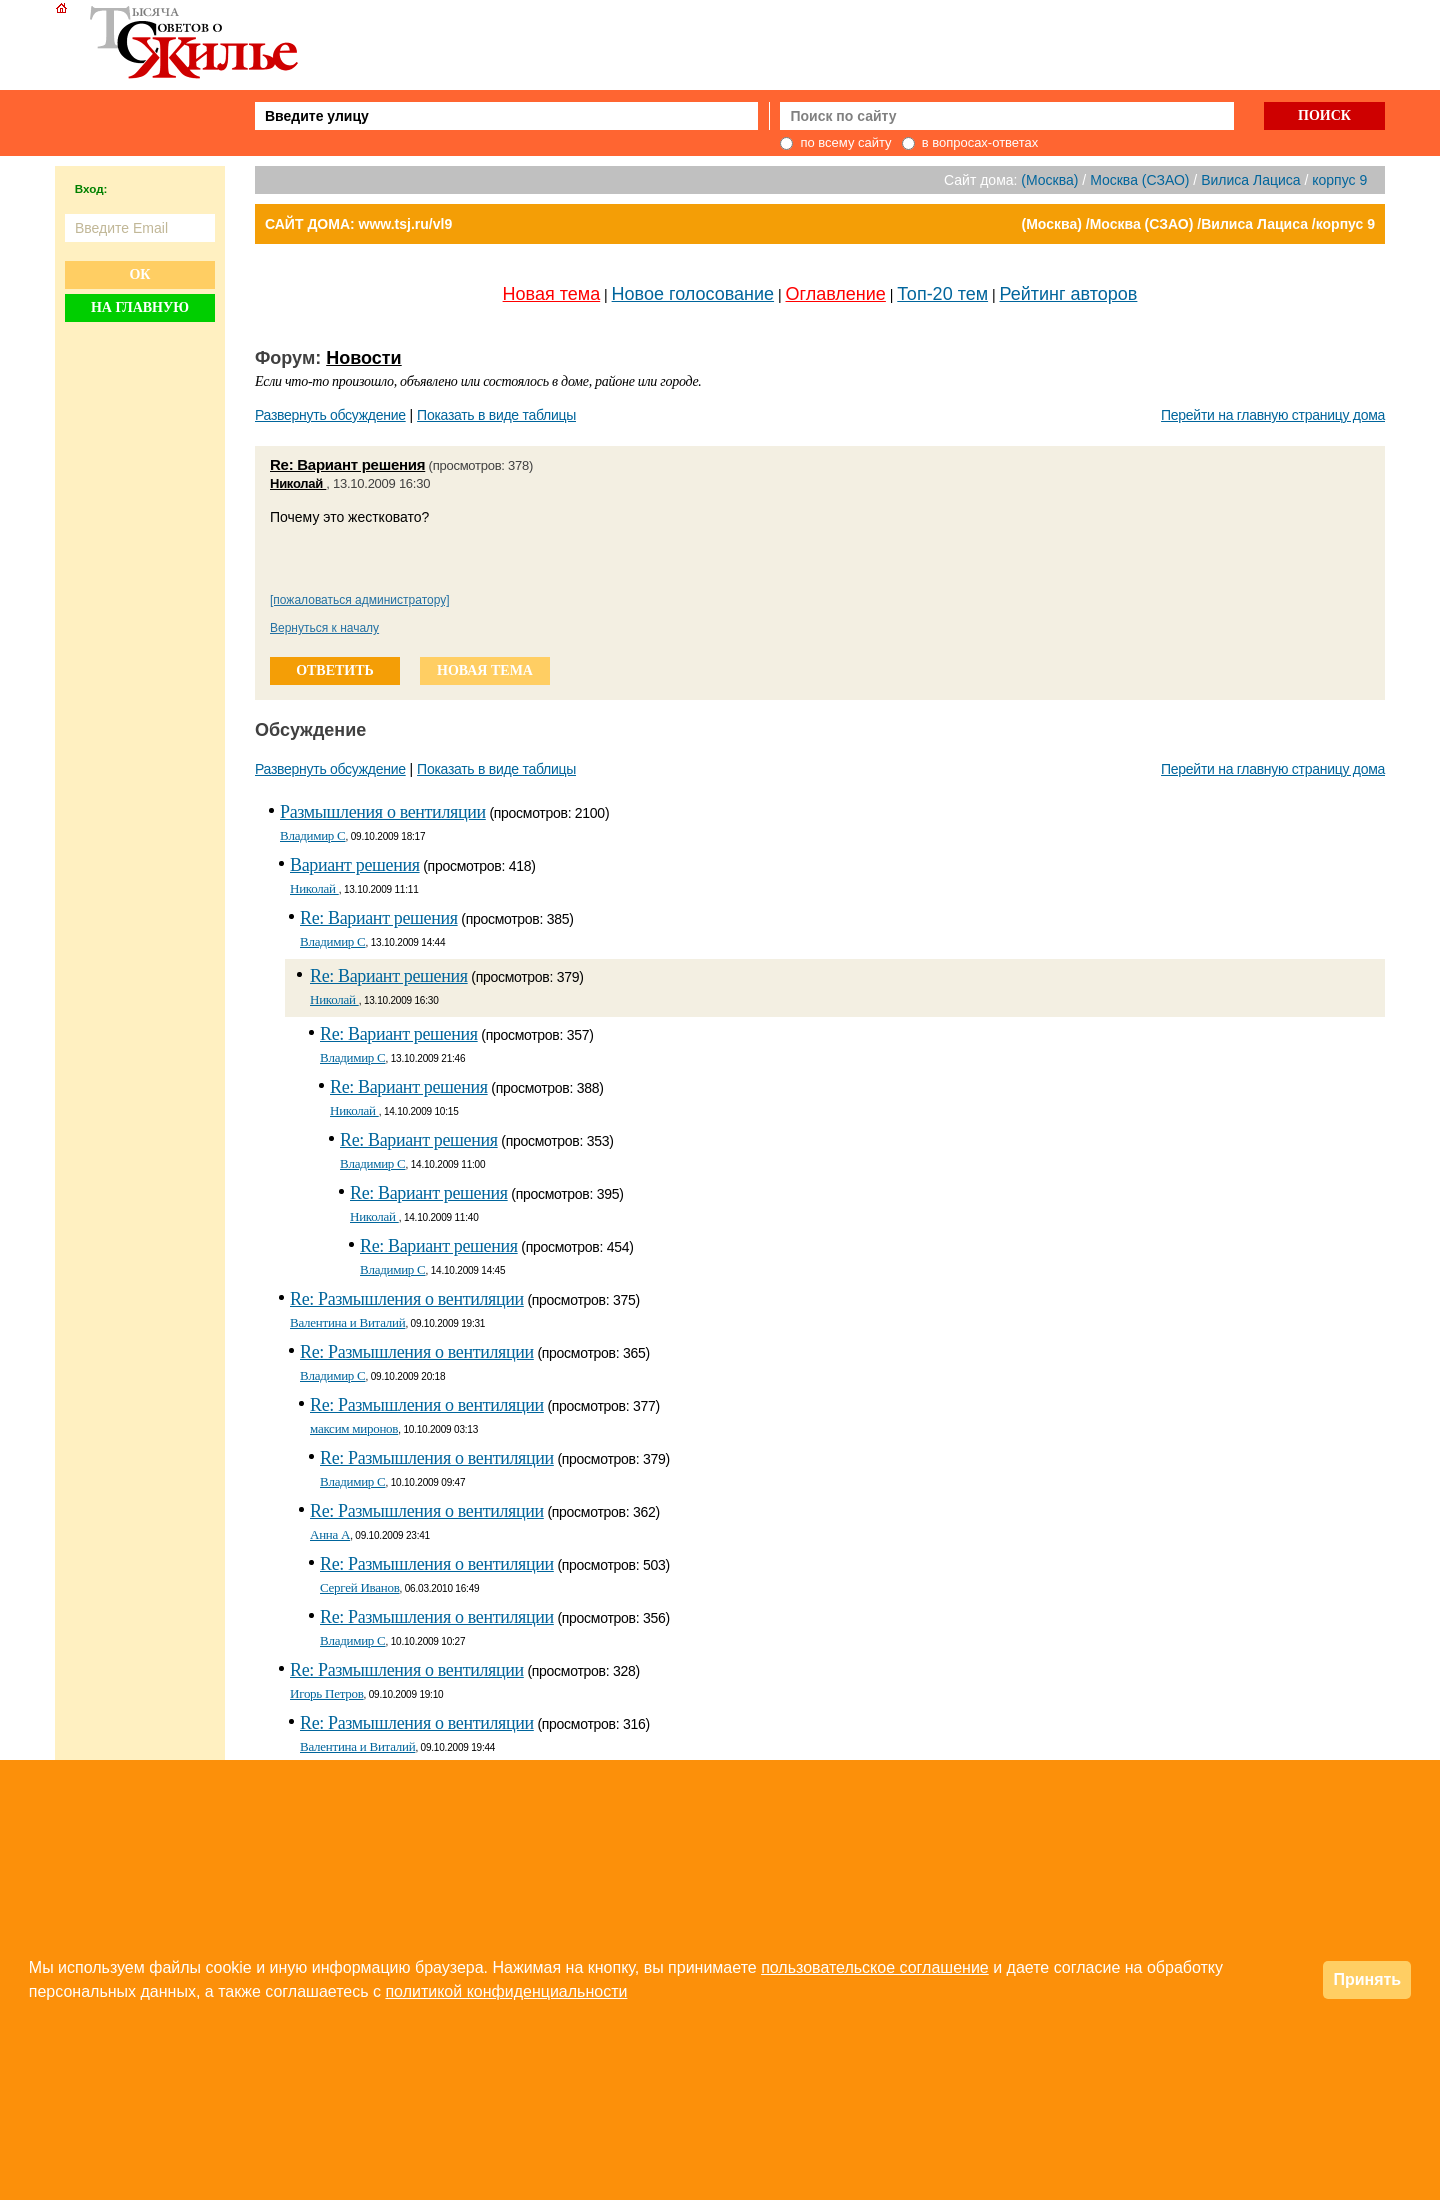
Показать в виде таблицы (496, 415)
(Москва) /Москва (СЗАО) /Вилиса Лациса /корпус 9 (1199, 224)
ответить (335, 670)
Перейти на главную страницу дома (1273, 415)
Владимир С (313, 835)
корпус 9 (1339, 180)
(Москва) (1049, 180)
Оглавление (836, 294)
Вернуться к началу (324, 628)
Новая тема (552, 294)
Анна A (330, 1534)
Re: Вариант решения (347, 464)
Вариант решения (355, 865)
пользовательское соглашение (875, 1967)
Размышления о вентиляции (383, 812)
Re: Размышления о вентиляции (407, 1299)
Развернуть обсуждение (330, 415)
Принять (1367, 1979)
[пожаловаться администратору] (360, 600)
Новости (363, 358)
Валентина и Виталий (347, 1322)
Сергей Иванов (360, 1587)
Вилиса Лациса (1250, 180)
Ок (139, 274)
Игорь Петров (327, 1693)
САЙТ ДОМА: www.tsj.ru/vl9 (358, 224)
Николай (298, 483)
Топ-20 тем (942, 294)
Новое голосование (693, 294)
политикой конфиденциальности (506, 1991)
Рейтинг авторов (1069, 294)
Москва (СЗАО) (1139, 180)
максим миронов (354, 1428)
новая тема (485, 670)
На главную (140, 307)
